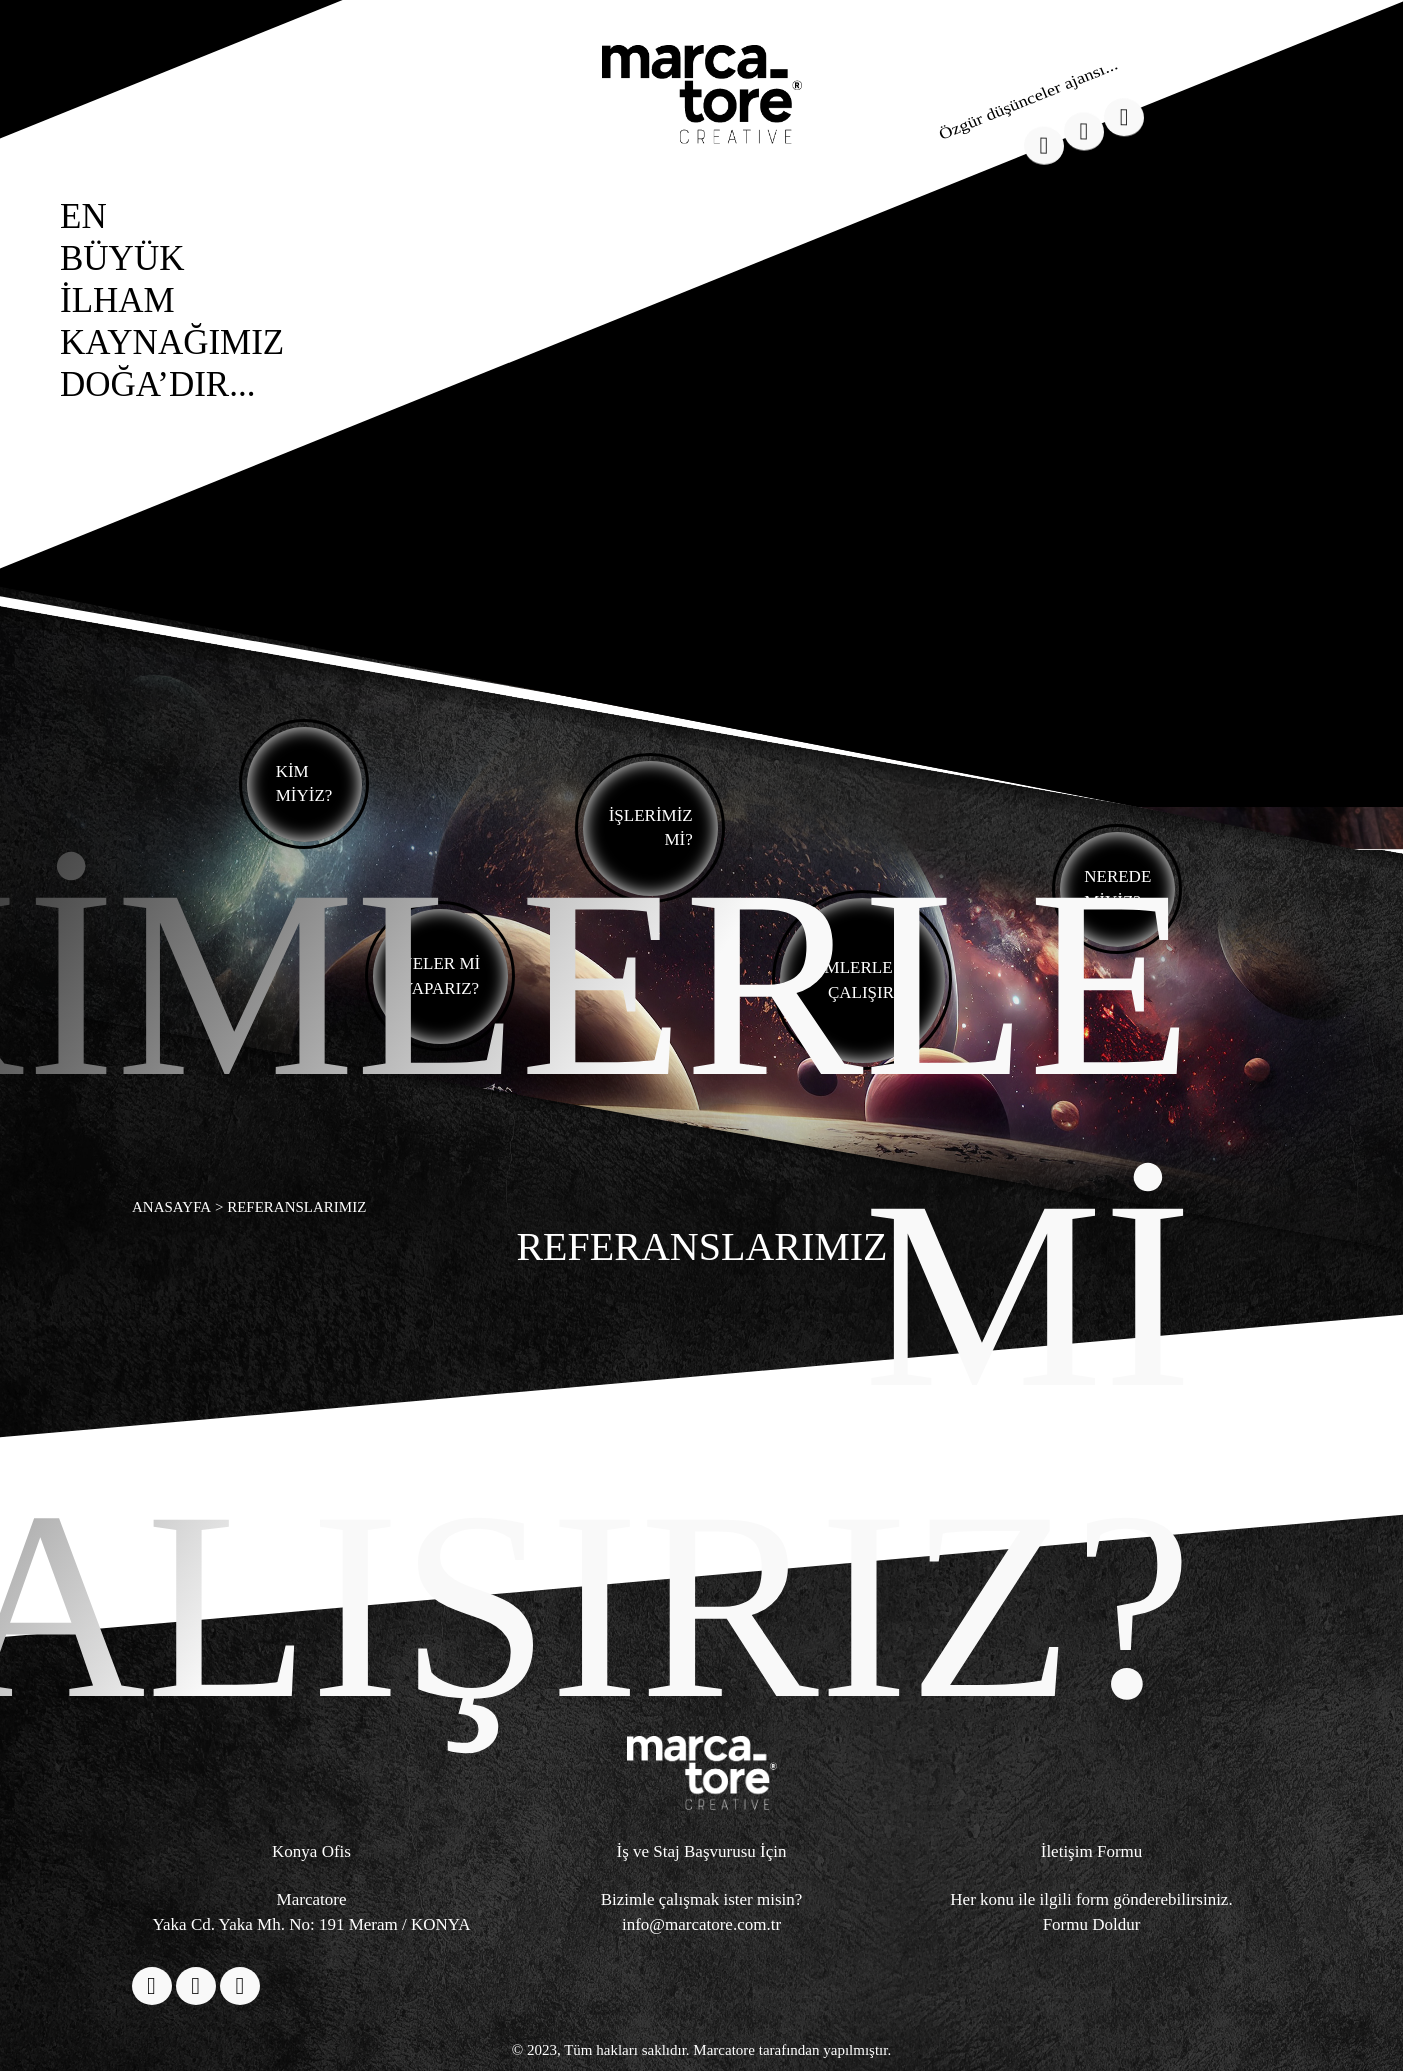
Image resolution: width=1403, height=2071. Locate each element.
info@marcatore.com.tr (701, 1924)
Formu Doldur (1092, 1924)
